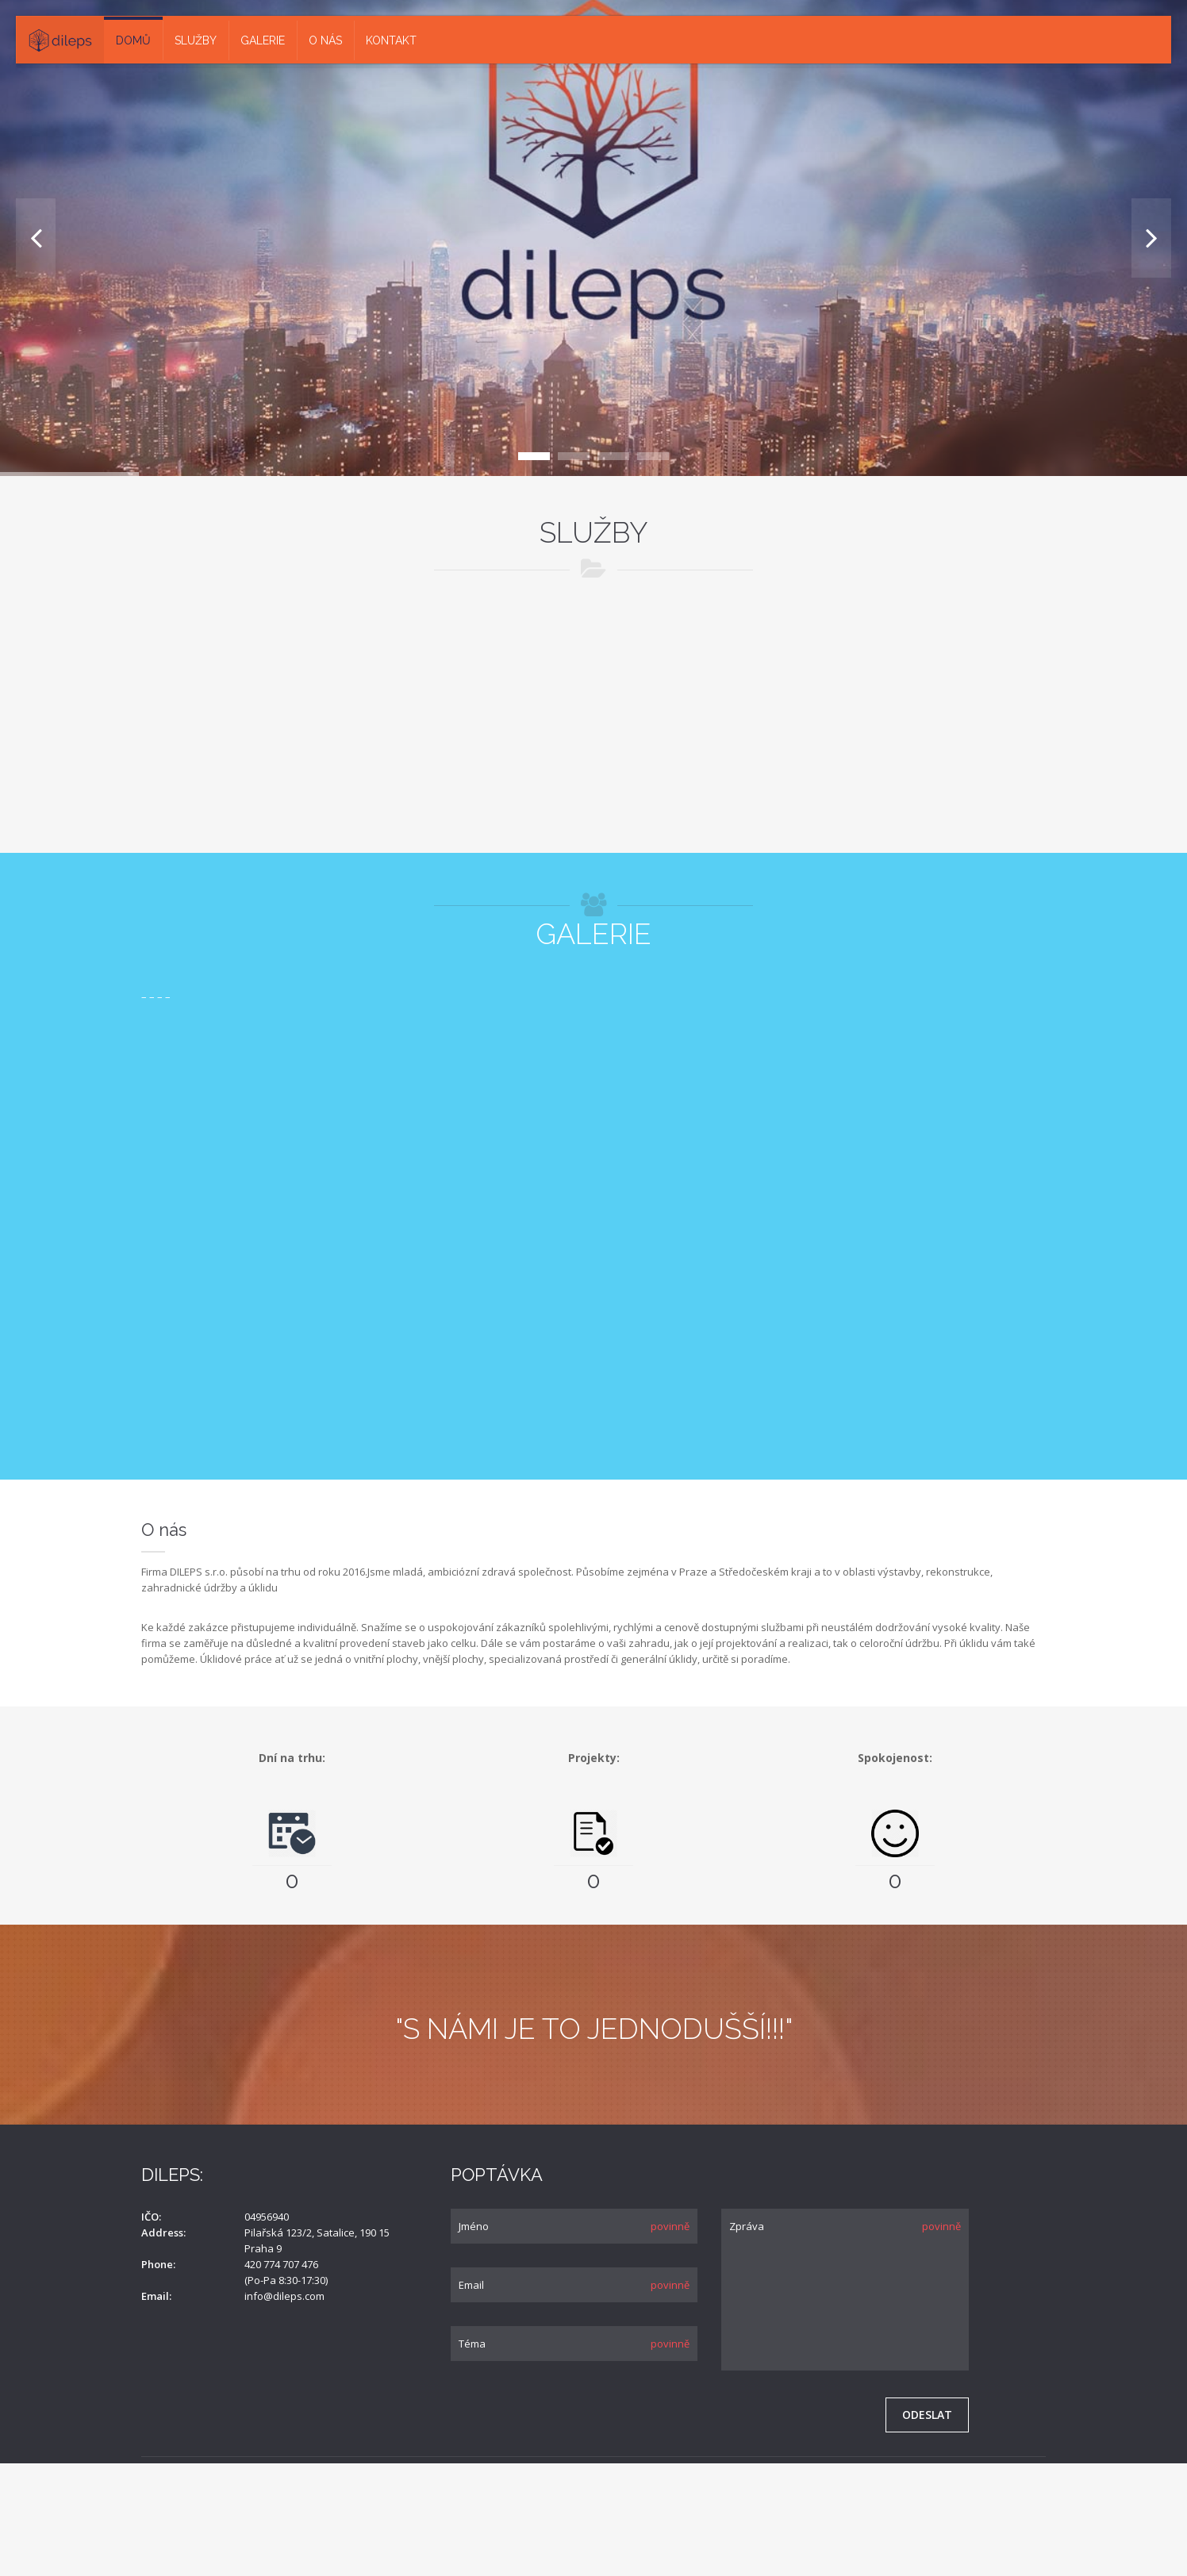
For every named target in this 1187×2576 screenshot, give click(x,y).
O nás (325, 40)
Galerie (262, 40)
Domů (133, 40)
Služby (196, 40)
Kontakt (391, 40)
